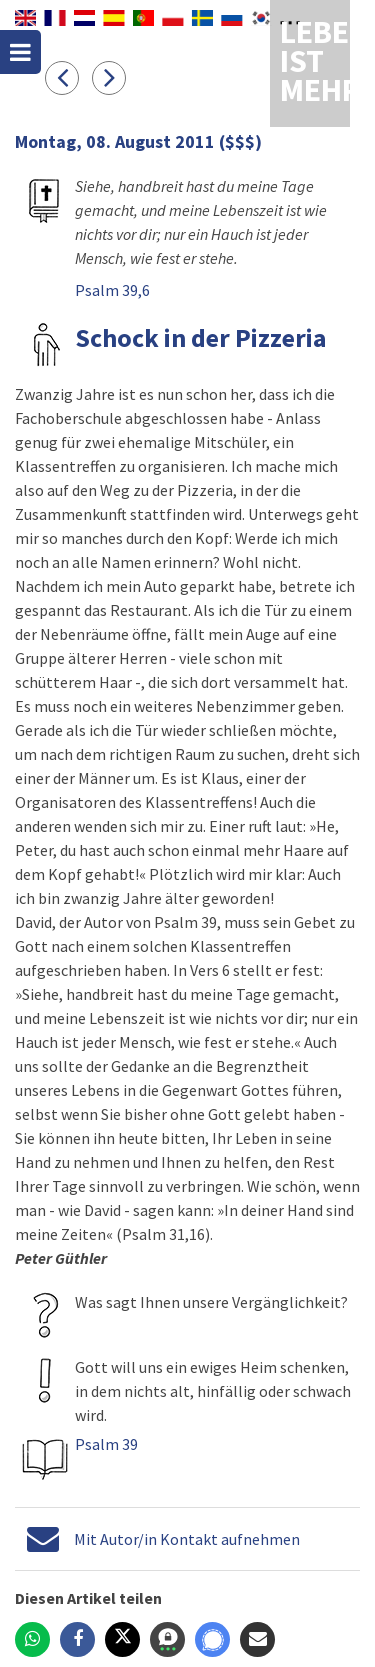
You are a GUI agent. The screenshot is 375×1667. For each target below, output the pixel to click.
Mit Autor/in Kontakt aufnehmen (187, 1539)
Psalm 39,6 (112, 290)
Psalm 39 (106, 1444)
